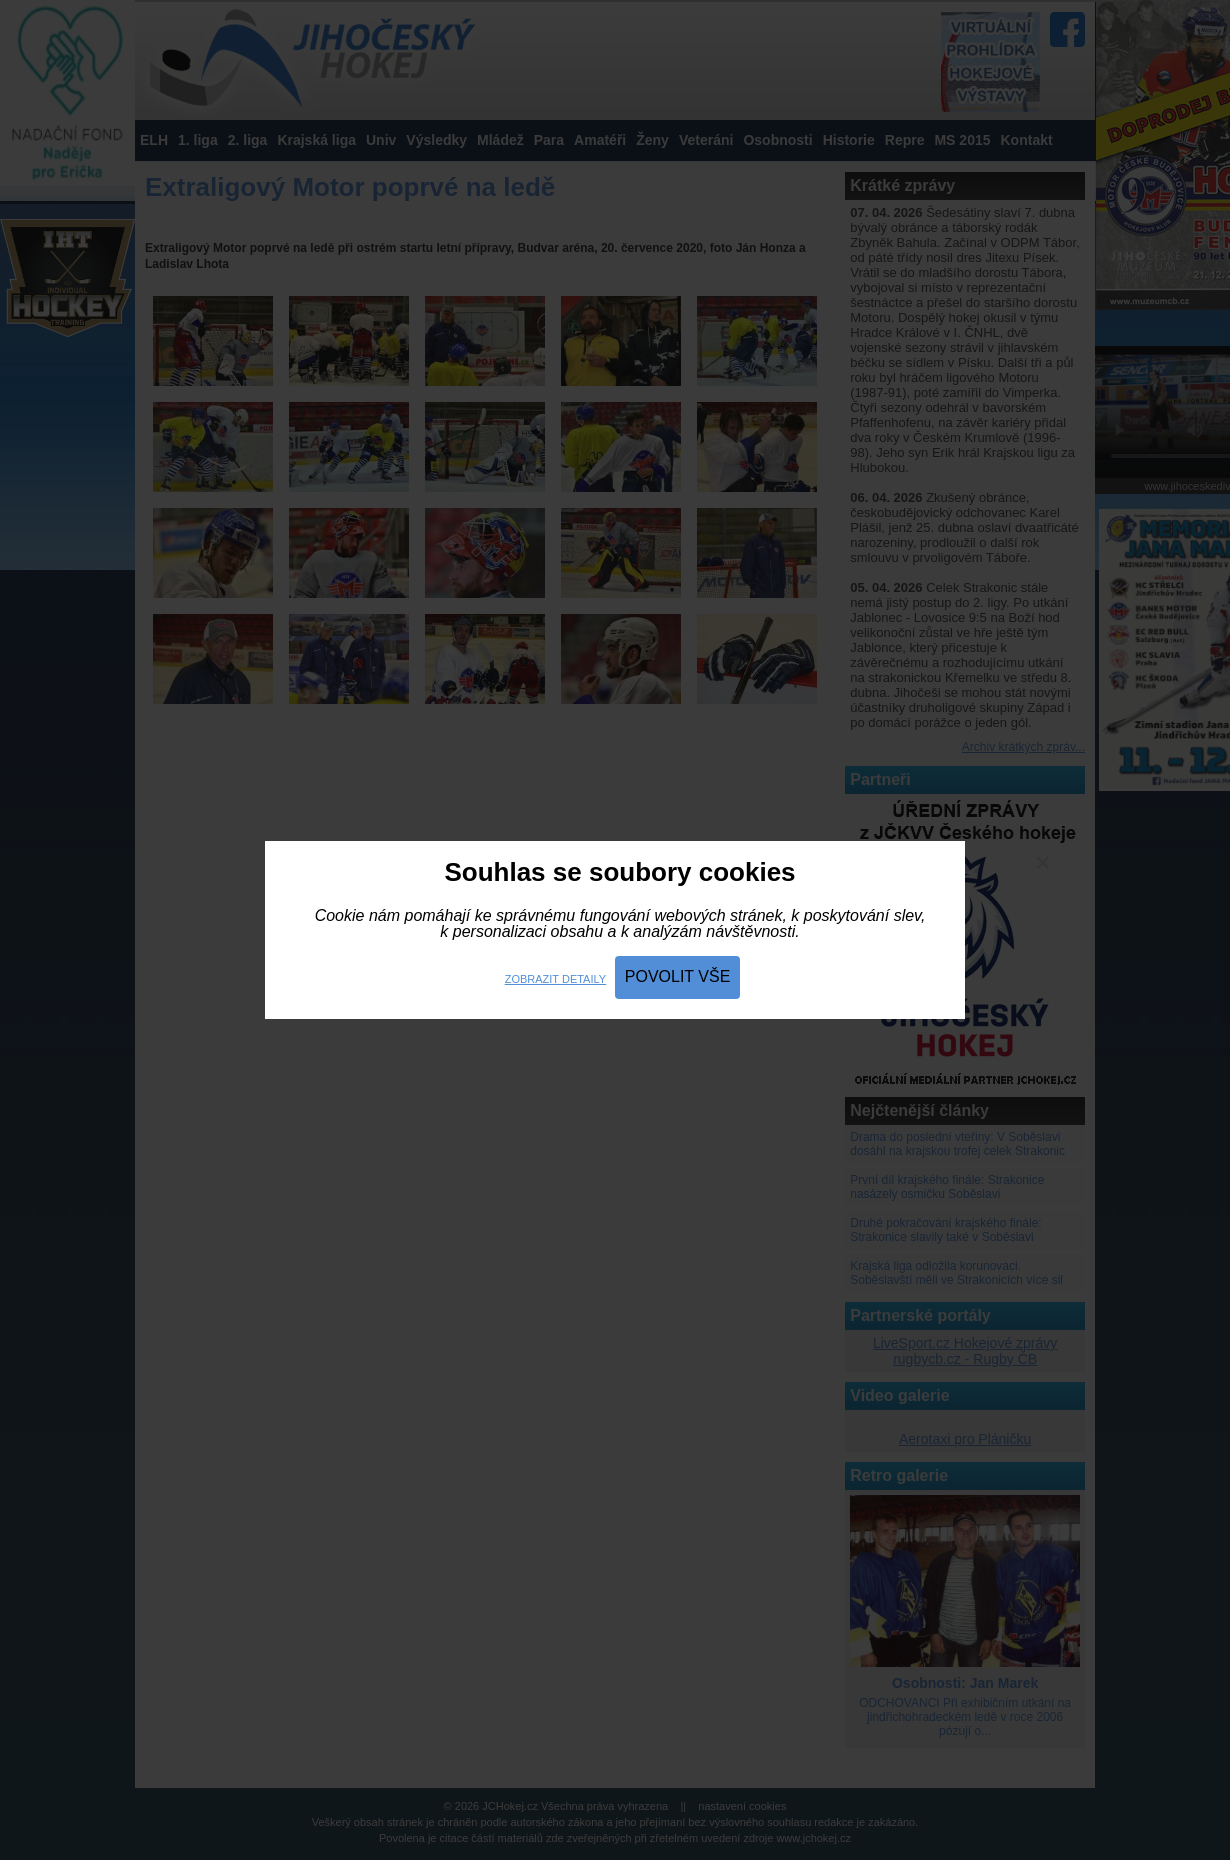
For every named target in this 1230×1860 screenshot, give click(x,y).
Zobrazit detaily (555, 979)
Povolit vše (678, 976)
